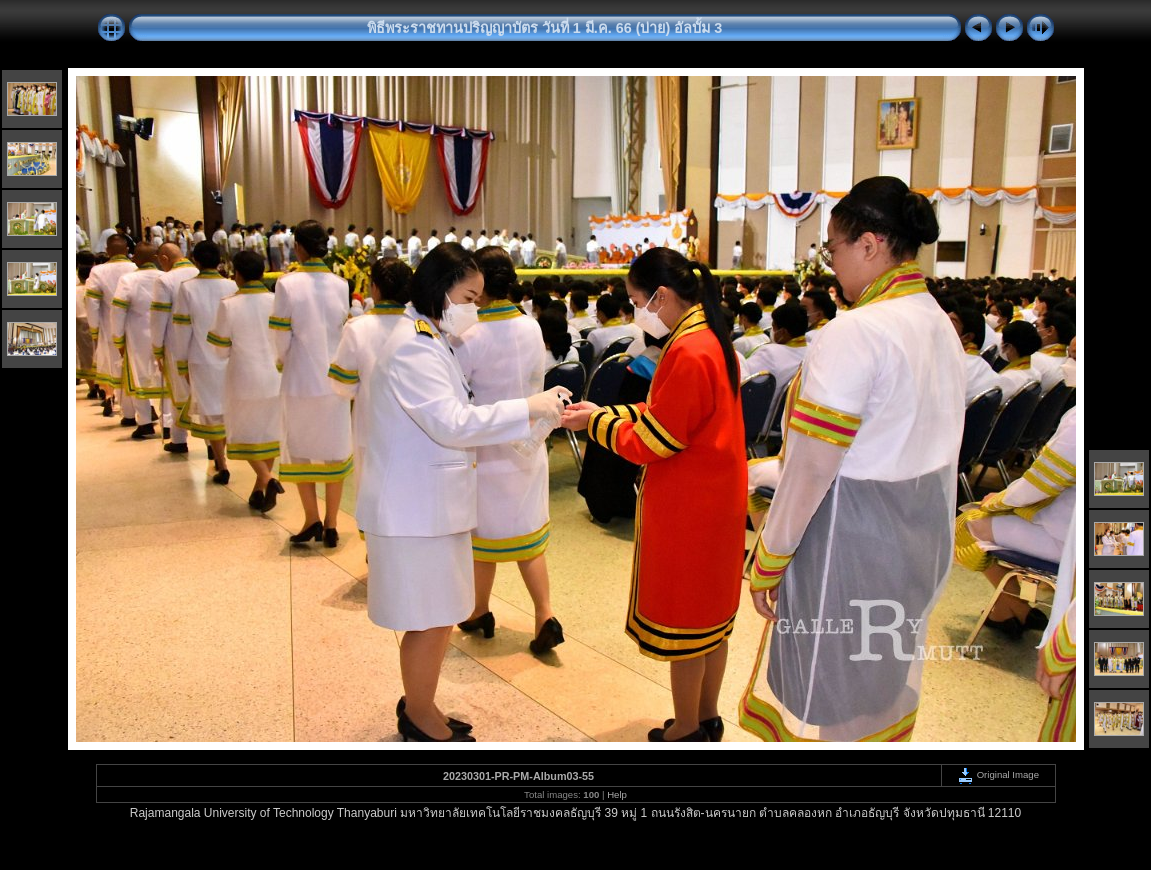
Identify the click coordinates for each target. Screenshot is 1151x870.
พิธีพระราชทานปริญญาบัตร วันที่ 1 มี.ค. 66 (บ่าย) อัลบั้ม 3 (545, 28)
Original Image (998, 774)
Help (617, 794)
